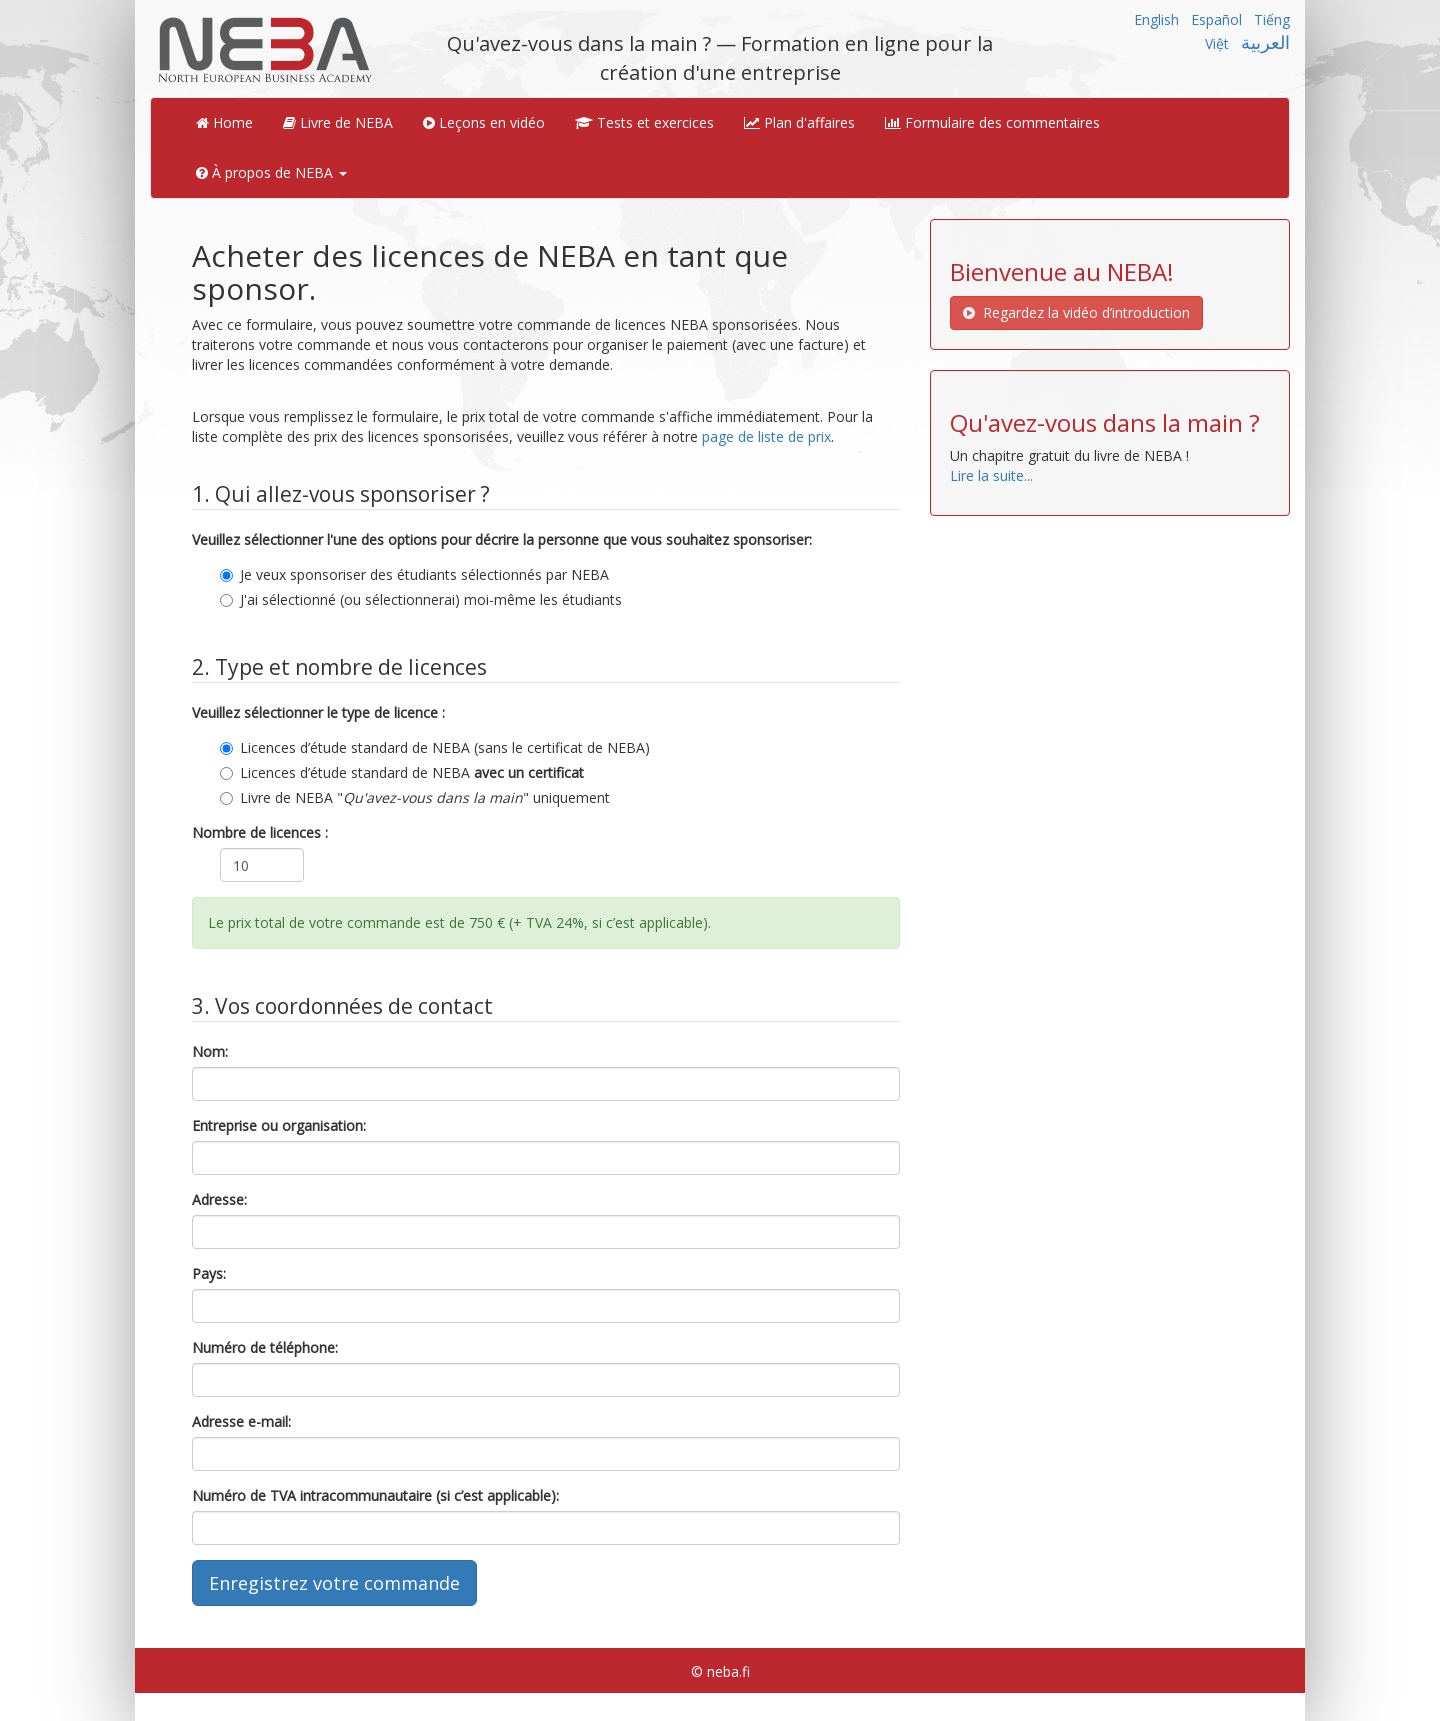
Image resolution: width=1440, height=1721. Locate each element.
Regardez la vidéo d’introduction (1076, 312)
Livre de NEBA (338, 122)
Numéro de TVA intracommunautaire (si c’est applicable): (375, 1495)
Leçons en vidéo (484, 122)
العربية (1265, 42)
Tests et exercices (644, 122)
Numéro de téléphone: (265, 1347)
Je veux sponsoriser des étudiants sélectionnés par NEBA (414, 574)
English (1156, 19)
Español (1216, 19)
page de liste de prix (766, 436)
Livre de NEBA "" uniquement (415, 797)
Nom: (210, 1051)
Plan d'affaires (799, 122)
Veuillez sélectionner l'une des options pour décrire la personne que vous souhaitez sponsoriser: (502, 539)
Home (224, 122)
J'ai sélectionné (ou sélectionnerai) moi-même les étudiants (421, 599)
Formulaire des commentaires (992, 122)
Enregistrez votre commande (334, 1583)
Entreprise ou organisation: (279, 1125)
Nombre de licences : (260, 832)
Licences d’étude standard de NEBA (402, 772)
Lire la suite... (991, 475)
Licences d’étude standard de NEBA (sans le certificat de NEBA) (435, 747)
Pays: (209, 1273)
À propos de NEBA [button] (271, 172)
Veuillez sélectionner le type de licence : (318, 712)
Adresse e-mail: (241, 1421)
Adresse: (219, 1199)
